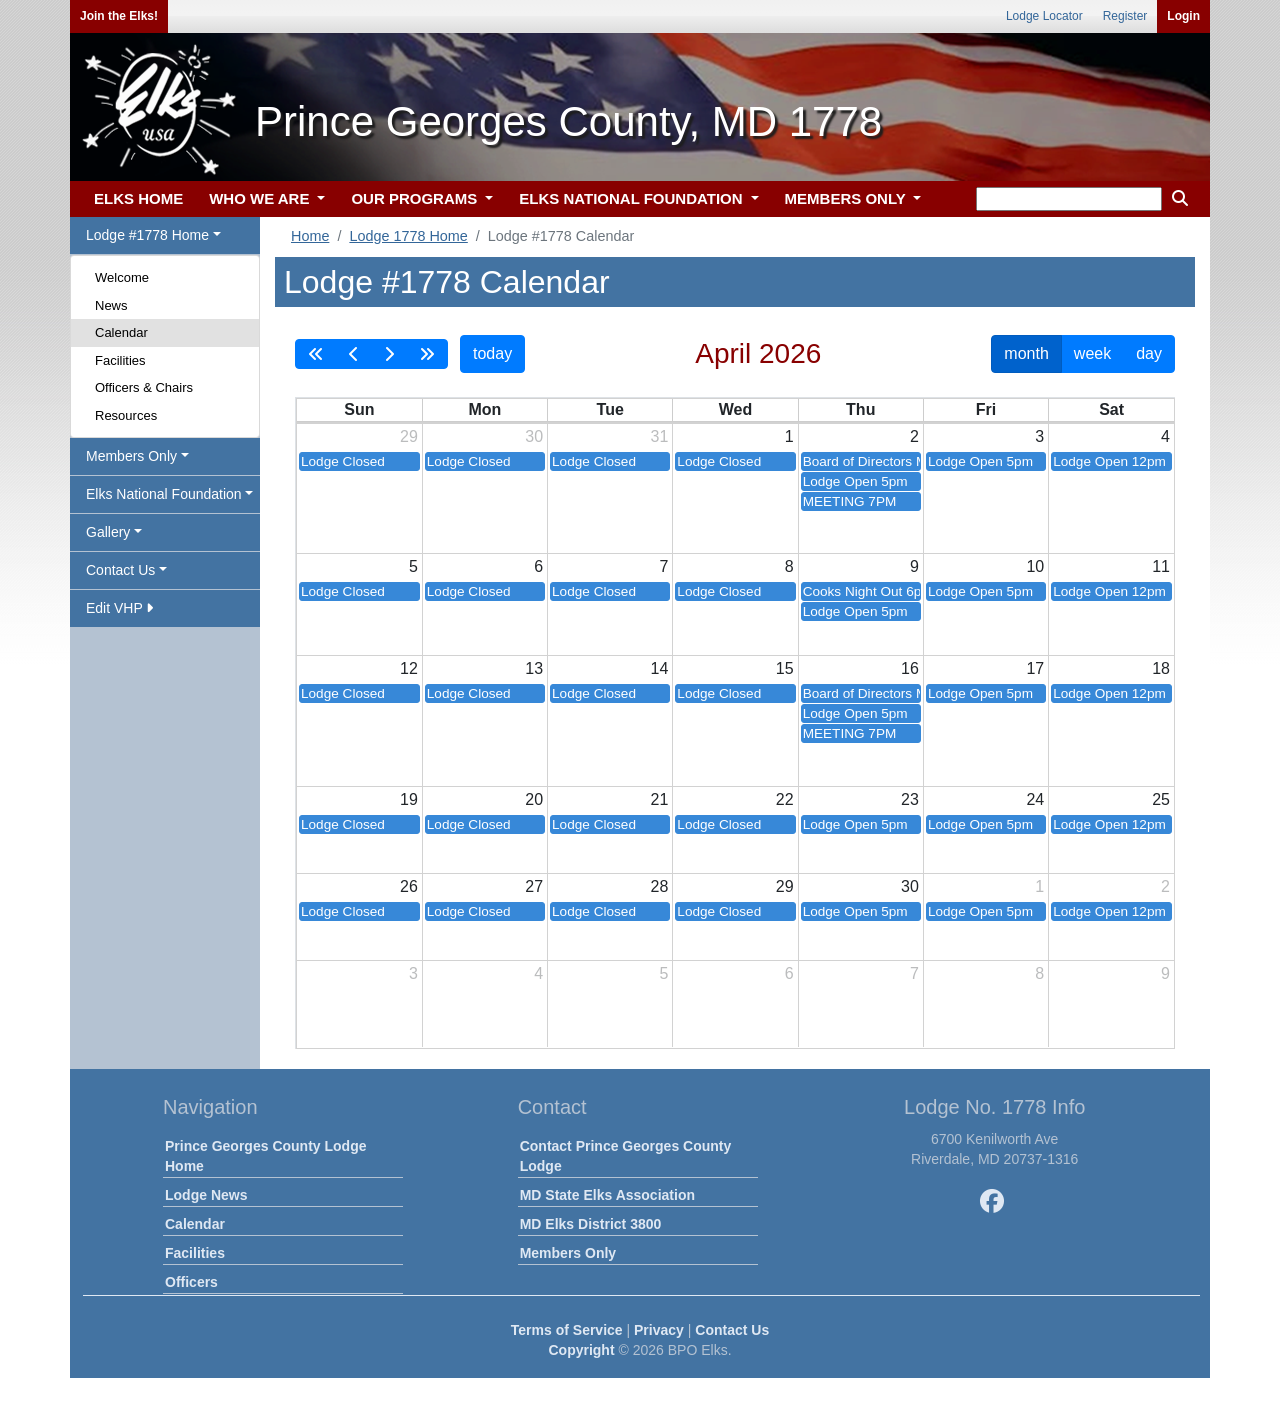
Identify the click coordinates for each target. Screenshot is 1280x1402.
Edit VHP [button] (119, 608)
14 (660, 668)
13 (534, 668)
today (492, 353)
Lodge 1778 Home (408, 236)
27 (534, 886)
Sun (359, 409)
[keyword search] (1069, 199)
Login (1183, 16)
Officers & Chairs (144, 387)
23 (910, 799)
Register (1125, 16)
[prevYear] (316, 354)
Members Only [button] (131, 456)
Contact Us (732, 1330)
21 (660, 799)
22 (785, 799)
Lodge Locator (1044, 16)
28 (660, 886)
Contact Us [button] (120, 570)
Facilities (120, 360)
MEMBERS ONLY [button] (847, 198)
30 (534, 436)
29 (409, 436)
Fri (986, 409)
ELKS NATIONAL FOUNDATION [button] (633, 198)
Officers (191, 1282)
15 (785, 668)
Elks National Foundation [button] (164, 494)
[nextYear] (427, 354)
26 (409, 886)
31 (660, 436)
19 (409, 799)
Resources (126, 415)
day (1149, 353)
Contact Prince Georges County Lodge (626, 1156)
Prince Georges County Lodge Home (265, 1156)
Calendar (121, 332)
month (1026, 353)
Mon (484, 409)
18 (1161, 668)
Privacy (659, 1330)
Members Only (568, 1253)
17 (1035, 668)
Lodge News (206, 1195)
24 (1035, 799)
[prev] (354, 354)
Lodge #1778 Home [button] (147, 235)
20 (534, 799)
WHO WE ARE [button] (261, 198)
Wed (735, 409)
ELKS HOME (138, 198)
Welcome (122, 277)
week (1092, 353)
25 (1161, 799)
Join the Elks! (119, 16)
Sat (1111, 409)
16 (910, 668)
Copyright (581, 1350)
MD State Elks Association (607, 1195)
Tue (610, 409)
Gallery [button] (108, 532)
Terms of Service (567, 1330)
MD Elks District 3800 (591, 1224)
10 (1035, 566)
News (111, 305)
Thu (860, 409)
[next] (389, 354)
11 (1161, 566)
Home (310, 236)
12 (409, 668)
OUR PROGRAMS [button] (416, 198)
